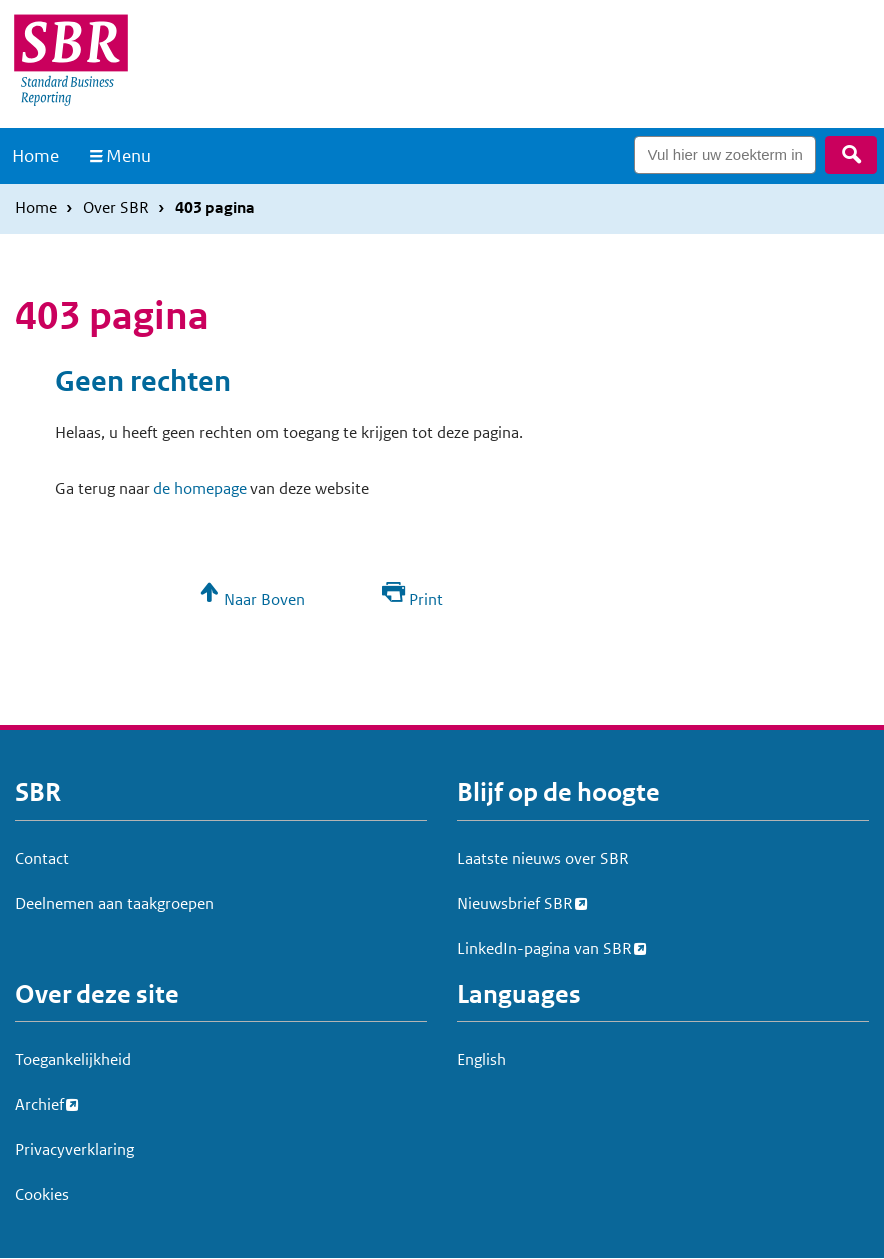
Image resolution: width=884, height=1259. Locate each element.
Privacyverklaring (74, 1149)
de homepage (200, 488)
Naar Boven (264, 599)
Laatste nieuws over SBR (543, 858)
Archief (39, 1102)
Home (35, 156)
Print (426, 599)
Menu (128, 156)
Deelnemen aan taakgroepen (114, 903)
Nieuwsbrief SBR (515, 901)
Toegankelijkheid (73, 1059)
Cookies (42, 1194)
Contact (42, 858)
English (481, 1059)
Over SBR (116, 207)
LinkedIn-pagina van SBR (544, 946)
